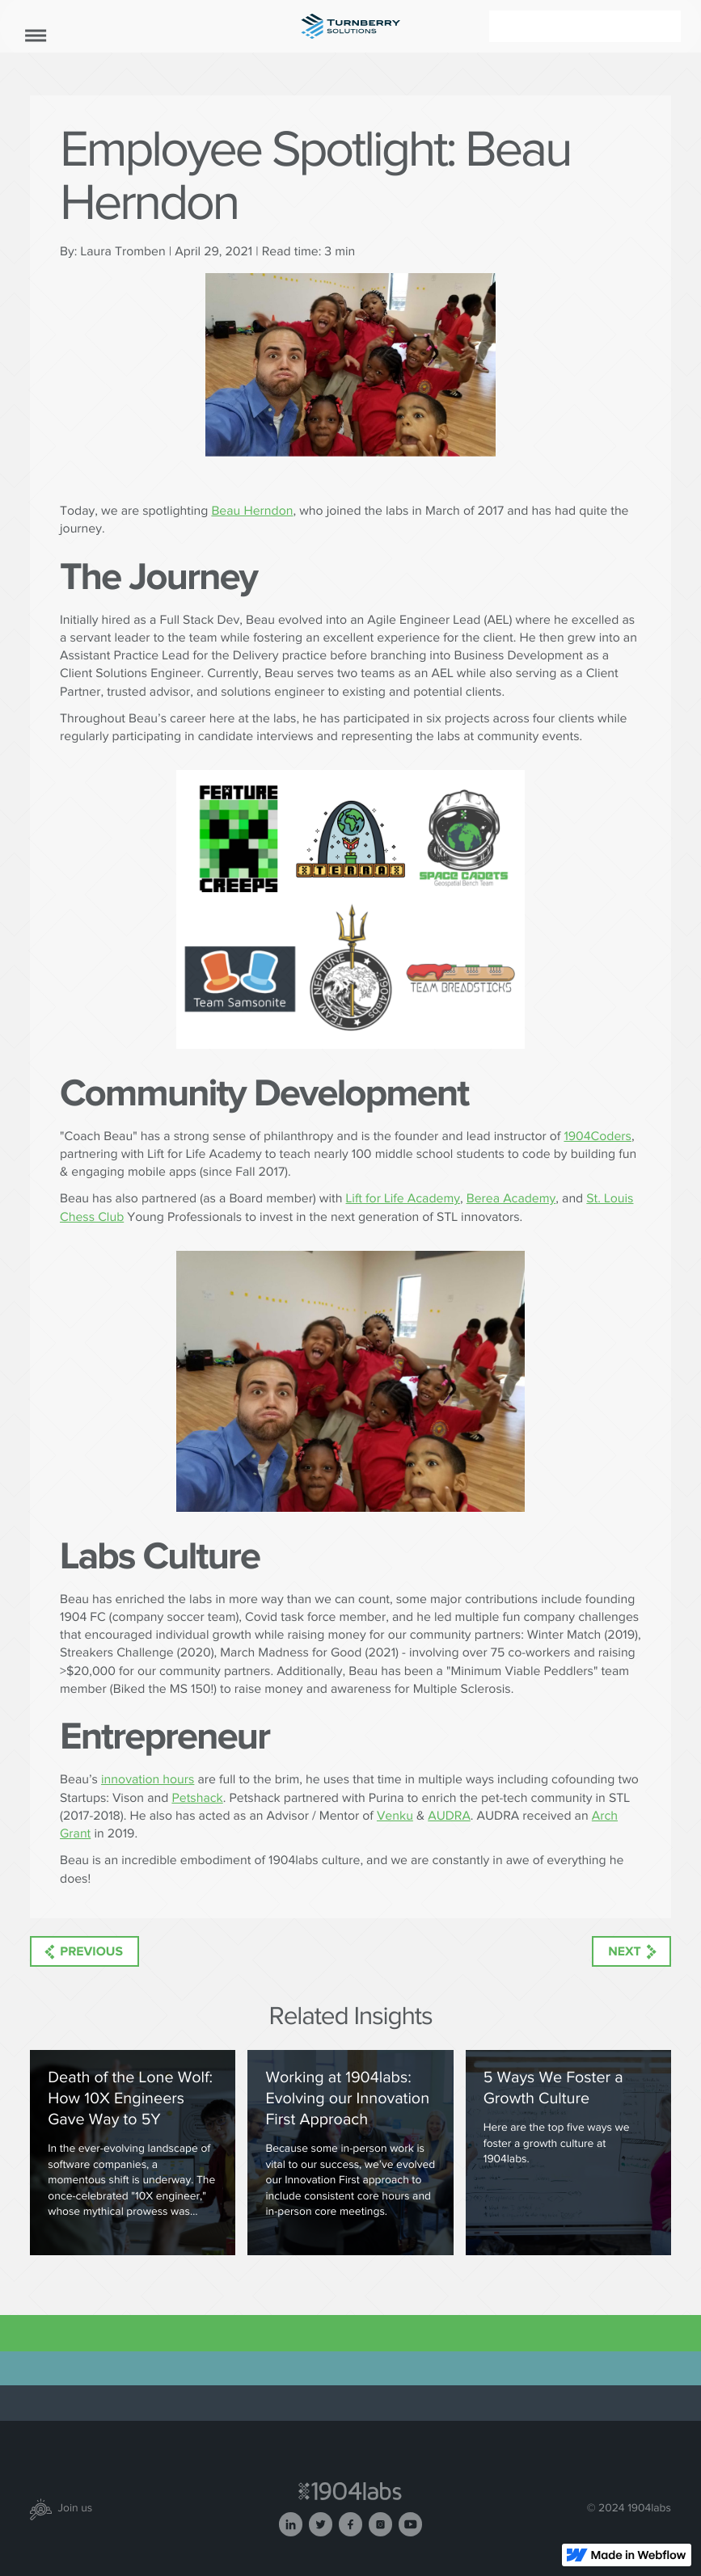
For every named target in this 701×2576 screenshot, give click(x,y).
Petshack (196, 1798)
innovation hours (147, 1779)
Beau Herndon (252, 511)
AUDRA (449, 1816)
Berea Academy (511, 1198)
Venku (395, 1816)
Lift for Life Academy (403, 1198)
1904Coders (597, 1136)
